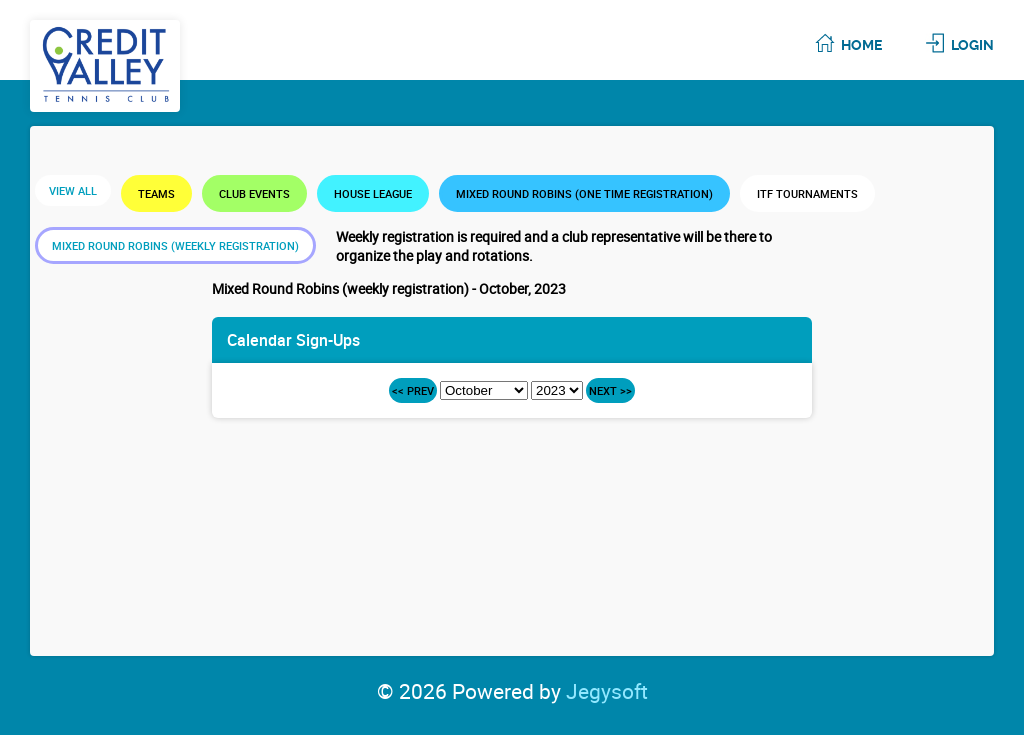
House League (373, 193)
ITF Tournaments (807, 193)
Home (861, 45)
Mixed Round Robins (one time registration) (584, 193)
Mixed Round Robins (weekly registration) (175, 245)
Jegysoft (607, 691)
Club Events (254, 193)
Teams (156, 193)
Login (972, 45)
